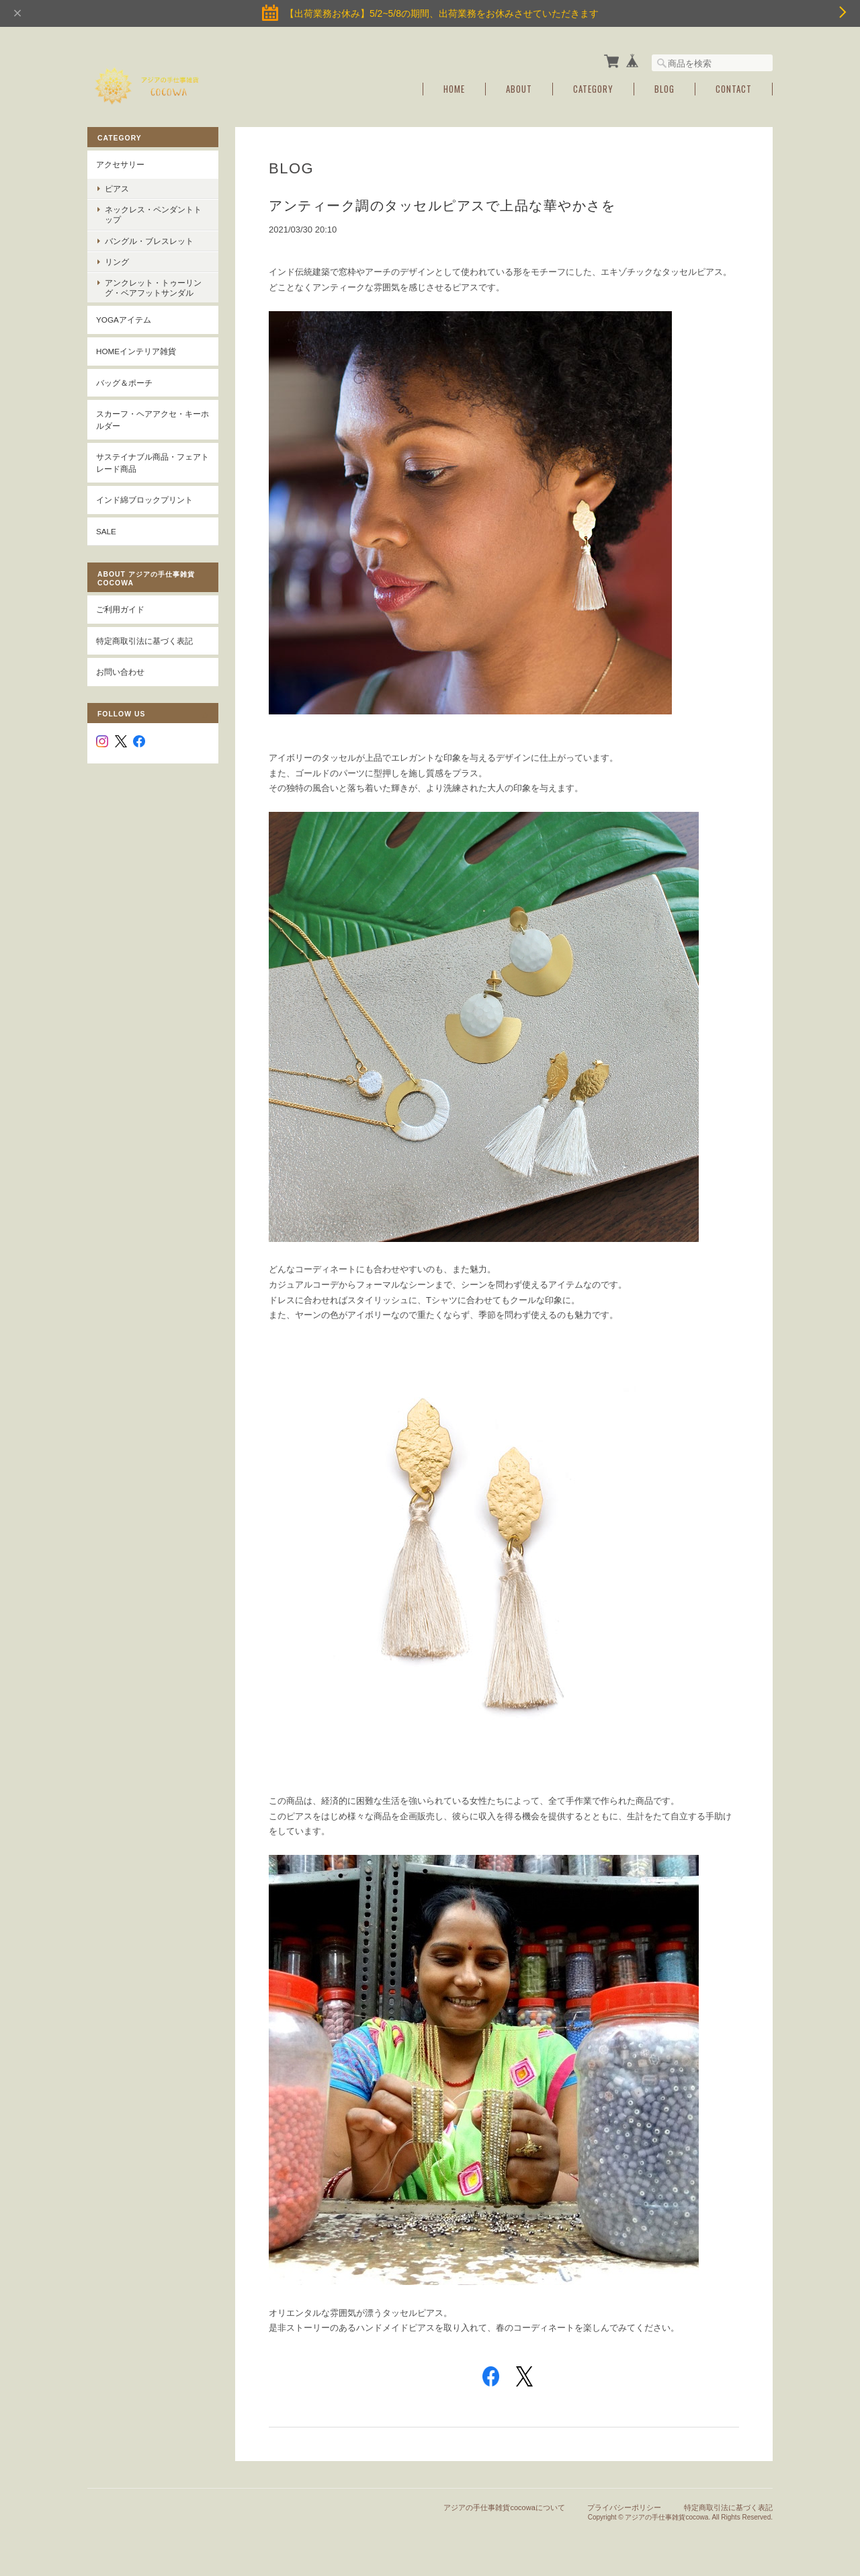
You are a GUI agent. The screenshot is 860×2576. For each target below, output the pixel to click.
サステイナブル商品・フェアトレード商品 (152, 462)
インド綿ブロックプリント (144, 499)
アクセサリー (120, 164)
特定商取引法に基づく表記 (144, 640)
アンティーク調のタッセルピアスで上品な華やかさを (442, 205)
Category (593, 89)
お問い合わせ (120, 671)
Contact (734, 89)
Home (454, 89)
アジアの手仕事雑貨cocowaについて (503, 2507)
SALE (106, 531)
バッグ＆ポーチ (124, 382)
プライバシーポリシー (624, 2507)
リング (117, 261)
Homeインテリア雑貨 (136, 351)
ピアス (117, 188)
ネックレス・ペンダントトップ (153, 214)
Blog (664, 89)
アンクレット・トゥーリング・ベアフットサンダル (153, 287)
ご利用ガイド (120, 609)
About (519, 89)
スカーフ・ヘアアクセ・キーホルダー (152, 419)
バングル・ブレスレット (149, 241)
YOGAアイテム (123, 319)
